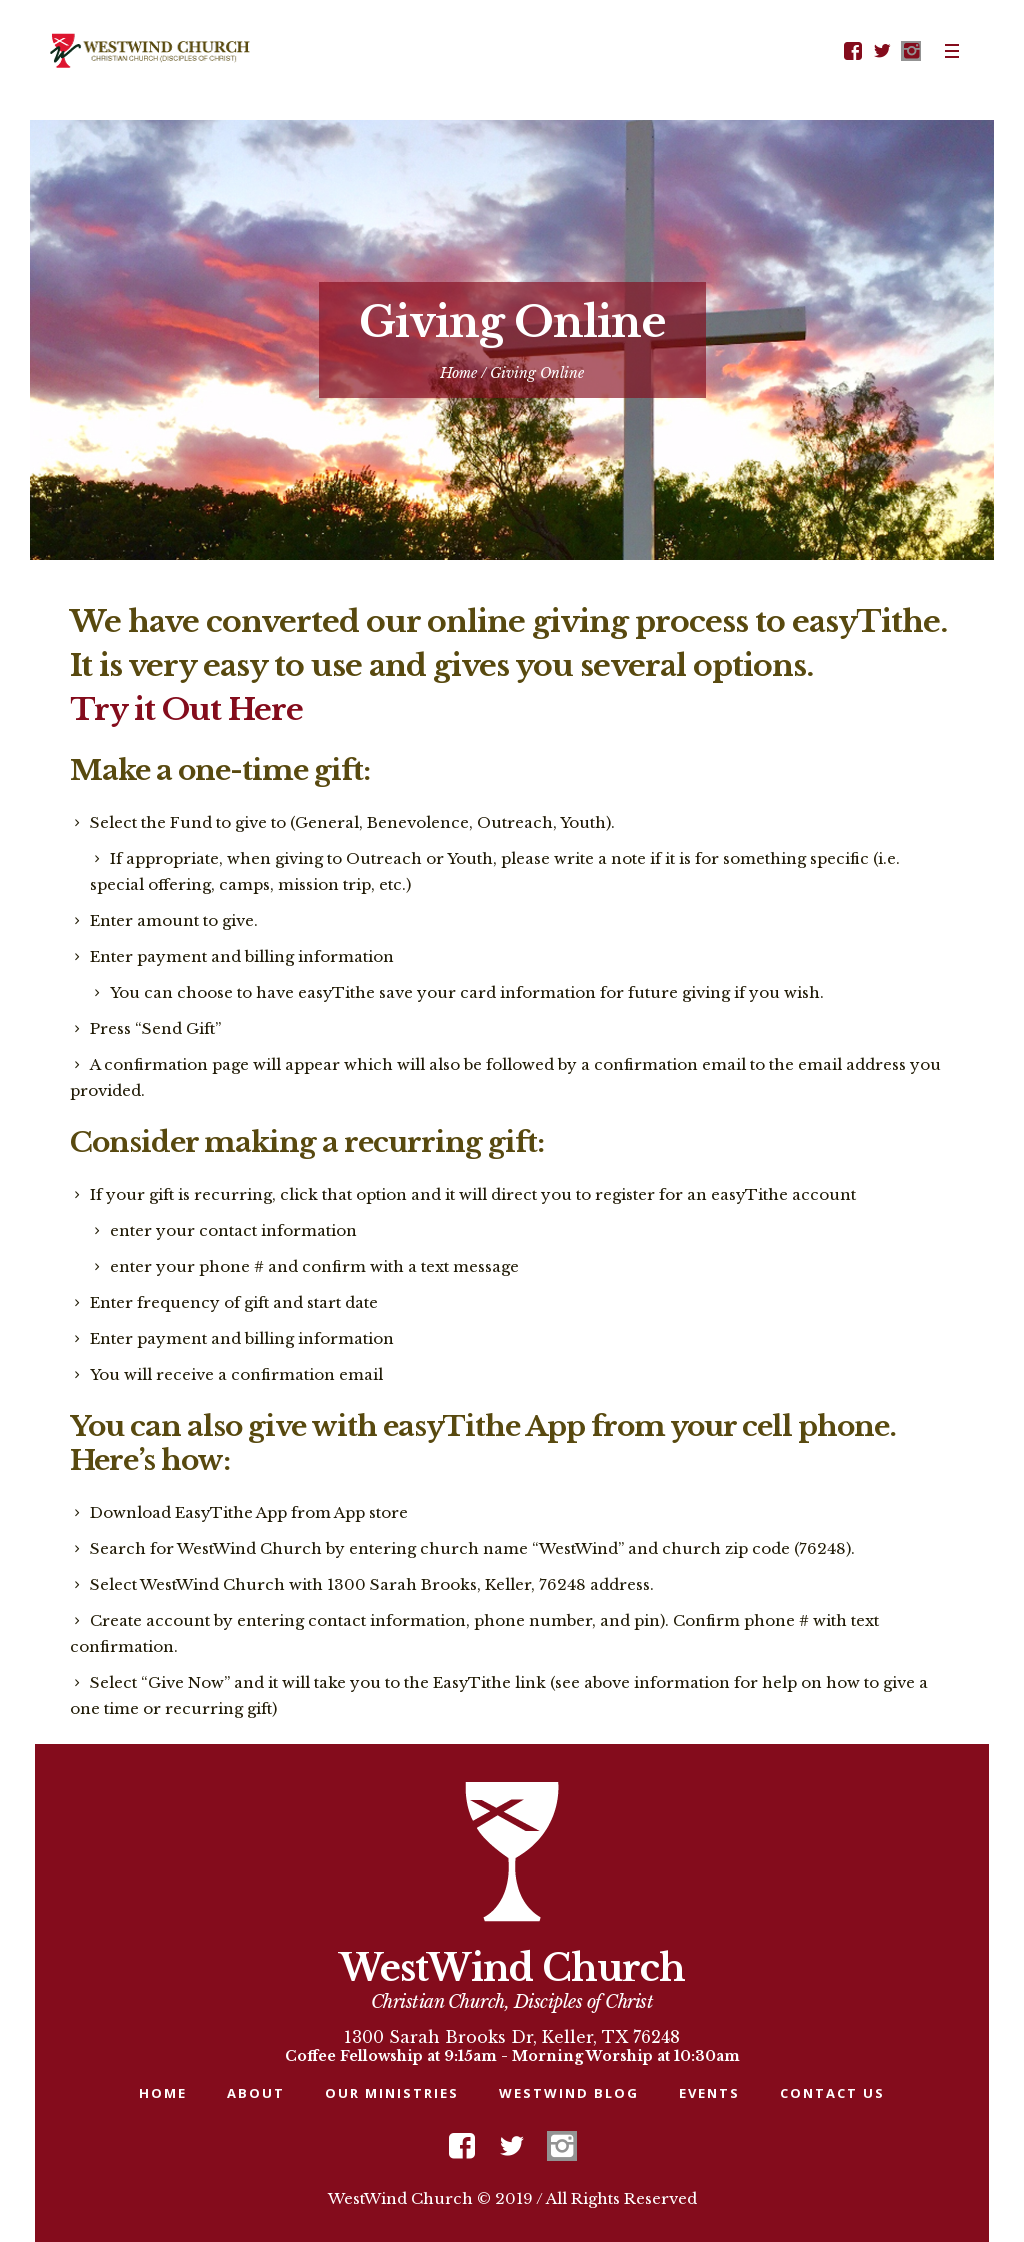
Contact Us (832, 2093)
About (256, 2093)
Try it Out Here (186, 709)
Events (709, 2093)
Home (458, 373)
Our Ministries (392, 2093)
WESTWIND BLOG (569, 2093)
